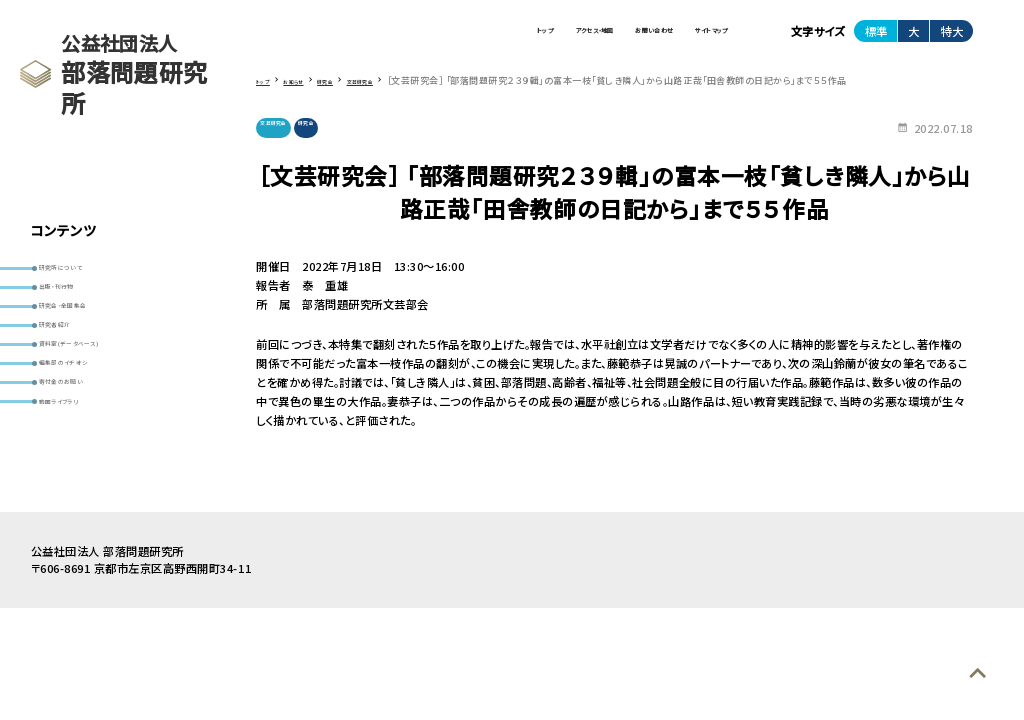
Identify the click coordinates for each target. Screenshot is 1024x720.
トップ (383, 39)
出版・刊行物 (78, 305)
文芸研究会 (288, 143)
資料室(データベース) (100, 399)
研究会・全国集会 (89, 336)
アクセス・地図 (473, 39)
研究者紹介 (75, 367)
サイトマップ (689, 39)
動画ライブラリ (83, 493)
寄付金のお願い (86, 462)
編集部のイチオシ (90, 430)
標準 (876, 39)
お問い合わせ (584, 39)
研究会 (347, 143)
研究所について (85, 273)
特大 (952, 39)
